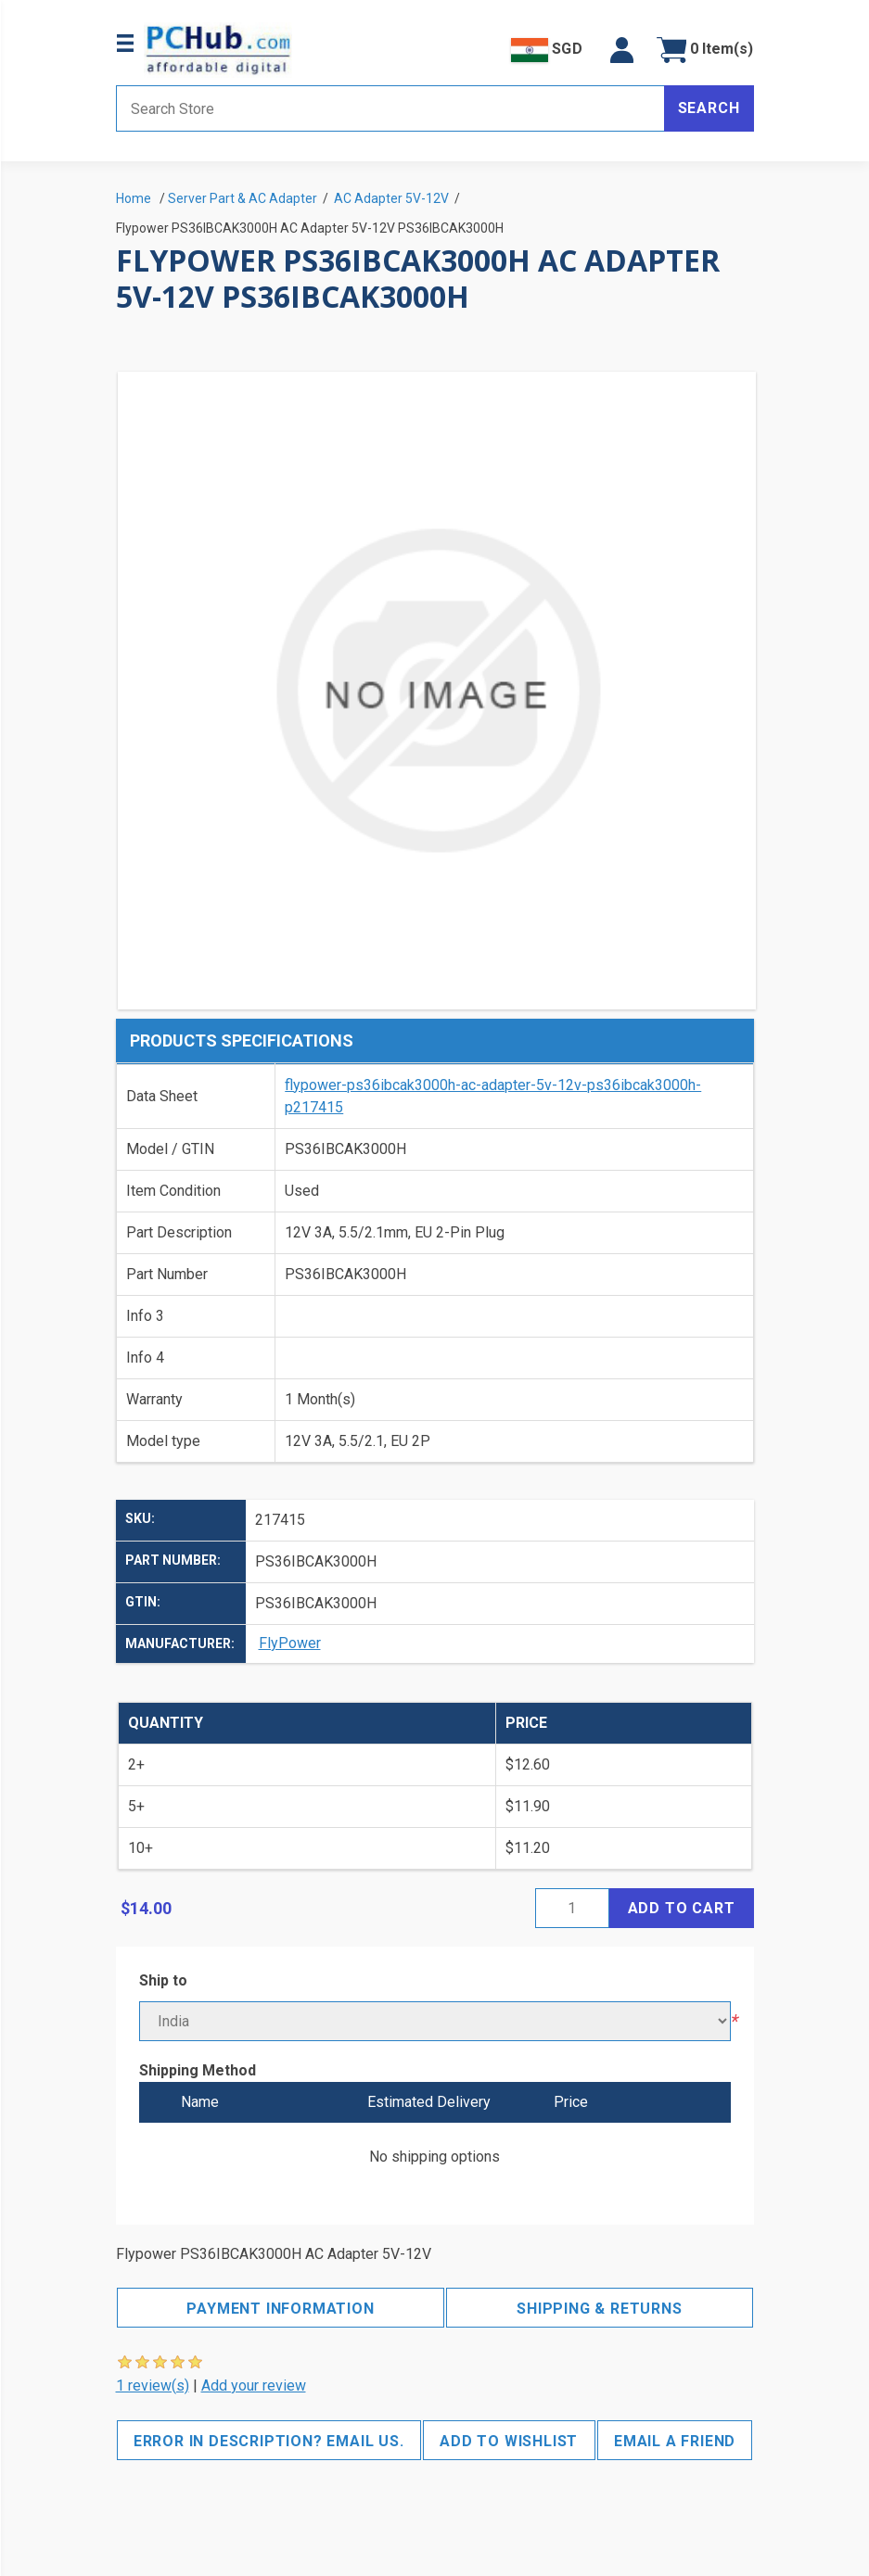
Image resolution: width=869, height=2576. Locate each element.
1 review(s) (152, 2385)
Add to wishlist (509, 2441)
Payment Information (280, 2308)
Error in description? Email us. (269, 2441)
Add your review (253, 2385)
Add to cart (681, 1908)
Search (709, 108)
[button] (621, 50)
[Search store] (390, 108)
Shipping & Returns (599, 2308)
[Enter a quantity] (572, 1908)
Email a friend (674, 2441)
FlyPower (290, 1643)
